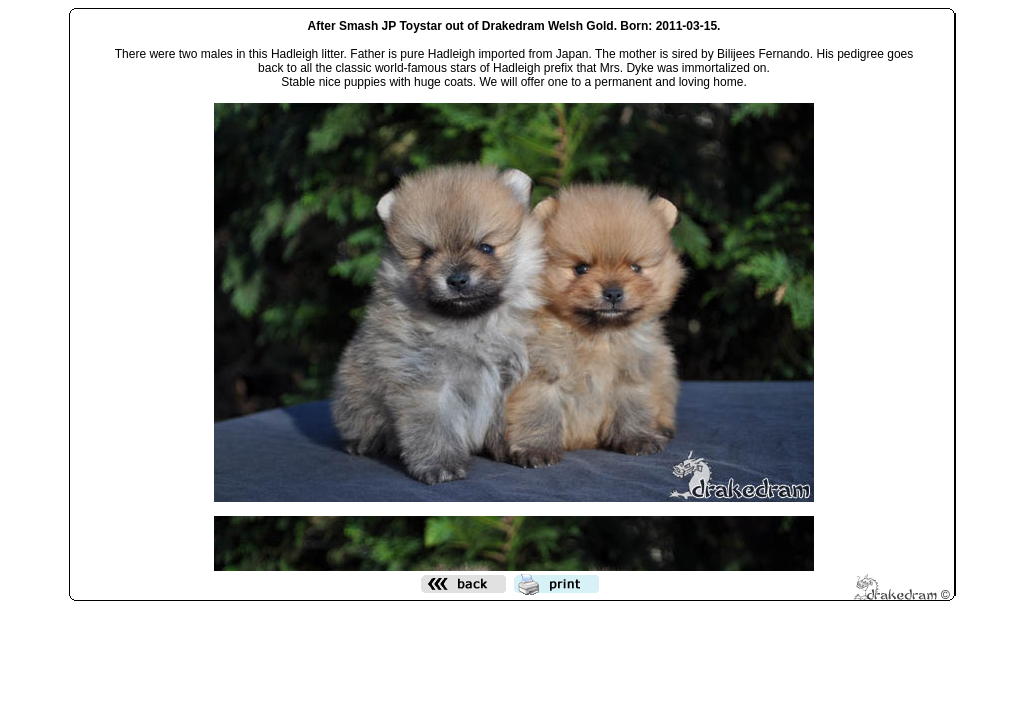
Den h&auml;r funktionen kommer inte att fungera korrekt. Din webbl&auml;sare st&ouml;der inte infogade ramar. (514, 291)
